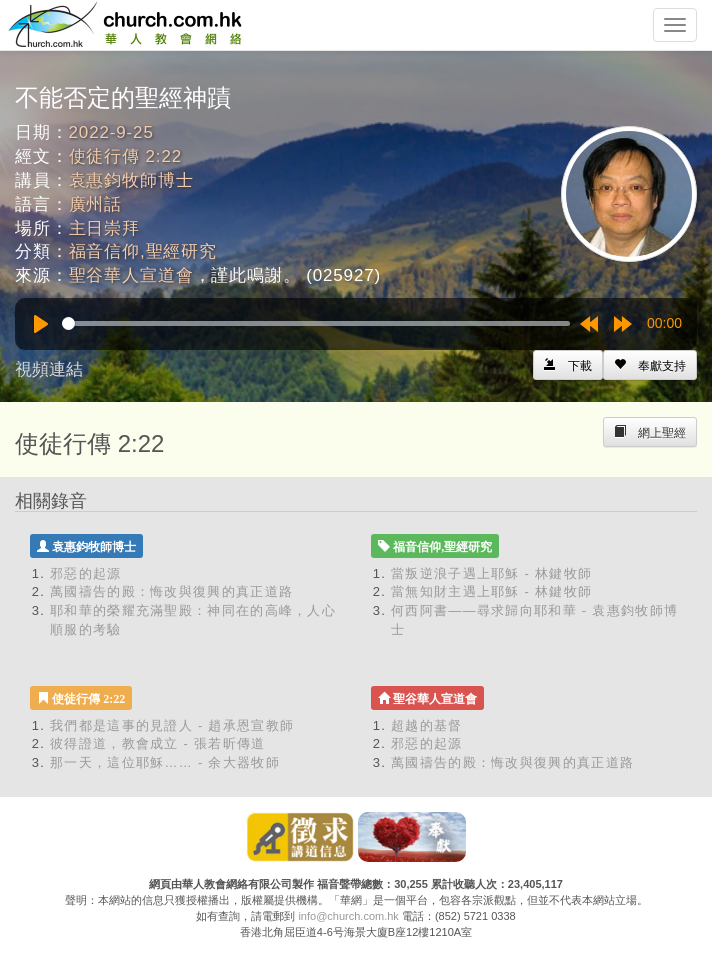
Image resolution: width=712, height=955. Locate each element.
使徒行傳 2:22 (125, 156)
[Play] (41, 324)
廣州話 (96, 204)
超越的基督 (427, 725)
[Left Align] (650, 365)
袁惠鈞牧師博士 (131, 180)
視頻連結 (49, 369)
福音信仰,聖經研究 (143, 251)
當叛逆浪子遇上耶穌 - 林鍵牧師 (491, 573)
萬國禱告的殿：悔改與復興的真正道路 (171, 591)
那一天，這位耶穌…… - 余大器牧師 (165, 762)
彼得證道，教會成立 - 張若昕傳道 (158, 743)
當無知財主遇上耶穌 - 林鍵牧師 (491, 591)
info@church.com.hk (348, 916)
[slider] (316, 323)
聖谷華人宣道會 (131, 275)
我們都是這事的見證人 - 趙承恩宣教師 (172, 725)
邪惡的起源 (86, 573)
